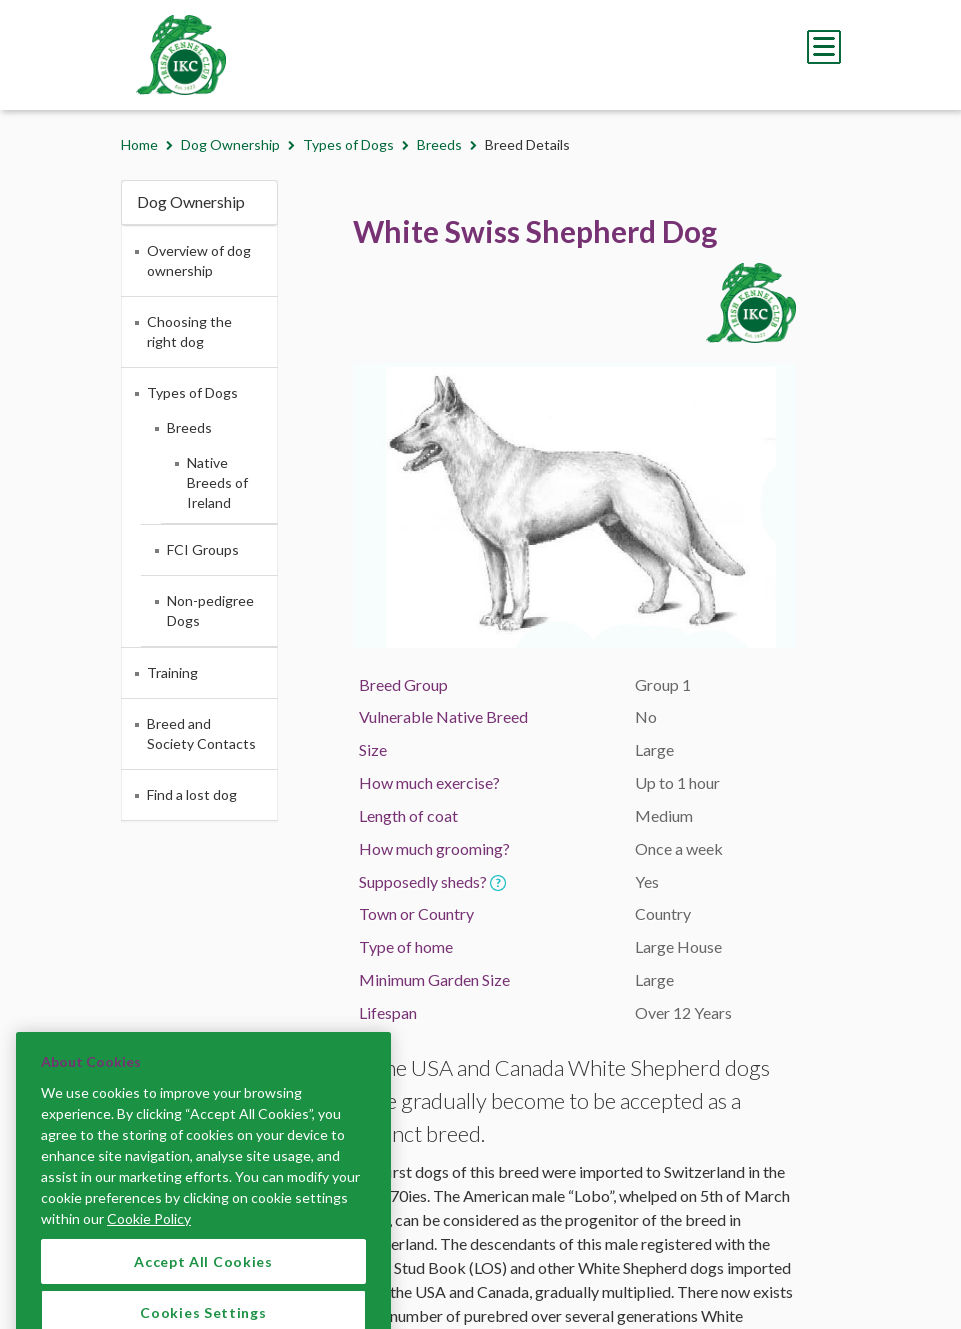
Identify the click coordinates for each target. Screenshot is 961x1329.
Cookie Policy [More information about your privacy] (149, 1234)
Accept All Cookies (203, 1277)
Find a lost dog (192, 794)
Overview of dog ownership (199, 260)
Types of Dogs (348, 144)
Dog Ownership (230, 144)
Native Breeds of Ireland (217, 482)
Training (172, 672)
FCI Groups (203, 549)
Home (139, 144)
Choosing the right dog (189, 331)
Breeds (439, 144)
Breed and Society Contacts (201, 733)
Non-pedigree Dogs (210, 610)
